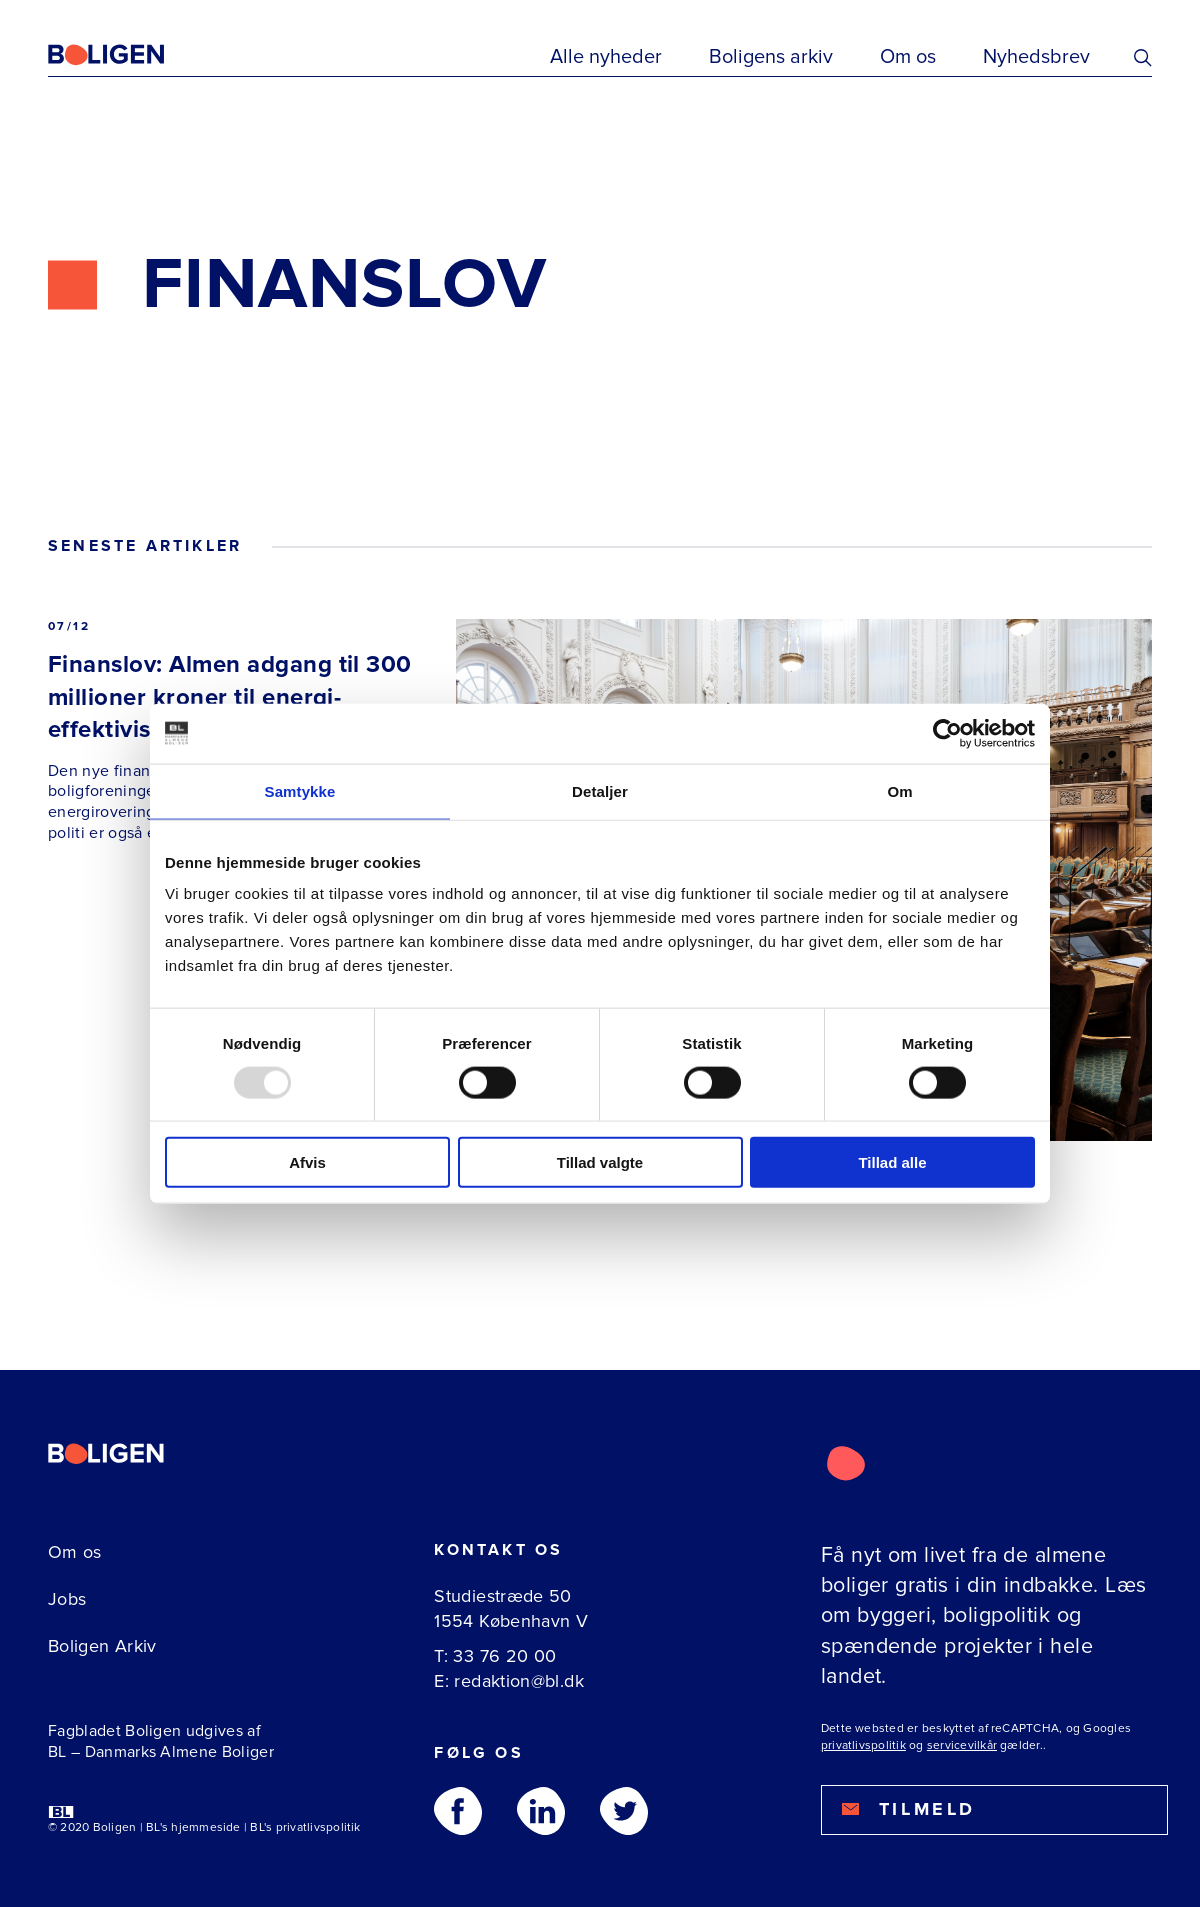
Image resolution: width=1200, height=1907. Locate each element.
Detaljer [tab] (600, 790)
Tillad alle (892, 1162)
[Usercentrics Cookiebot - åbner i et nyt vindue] (947, 733)
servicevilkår (962, 1745)
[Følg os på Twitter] (624, 1811)
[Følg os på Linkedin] (541, 1811)
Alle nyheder (606, 57)
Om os (908, 57)
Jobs (67, 1599)
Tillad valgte (600, 1162)
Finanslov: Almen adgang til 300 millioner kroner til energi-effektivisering (230, 697)
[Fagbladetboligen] (131, 55)
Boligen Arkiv (102, 1646)
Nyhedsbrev (1036, 57)
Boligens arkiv (771, 57)
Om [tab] (899, 790)
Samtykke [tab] (300, 790)
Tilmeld (909, 1809)
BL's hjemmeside (193, 1827)
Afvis (307, 1162)
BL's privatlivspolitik (305, 1827)
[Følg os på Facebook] (458, 1811)
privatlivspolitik (863, 1745)
